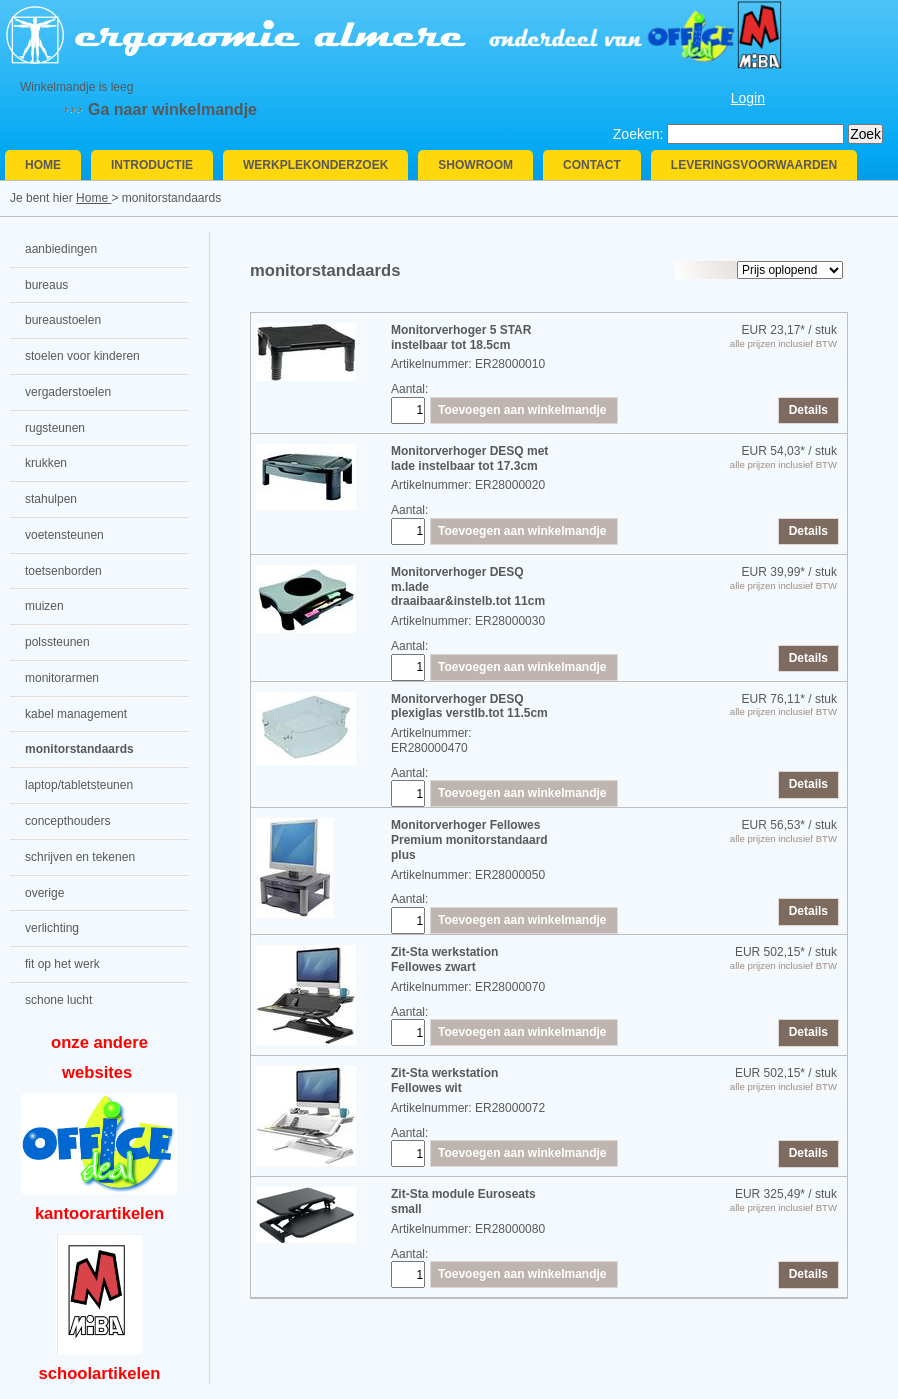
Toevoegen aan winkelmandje (522, 410)
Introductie (152, 165)
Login (748, 98)
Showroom (475, 165)
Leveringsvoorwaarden (754, 165)
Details (808, 410)
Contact (592, 165)
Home (43, 165)
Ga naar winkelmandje (172, 109)
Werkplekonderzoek (315, 165)
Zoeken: (638, 134)
